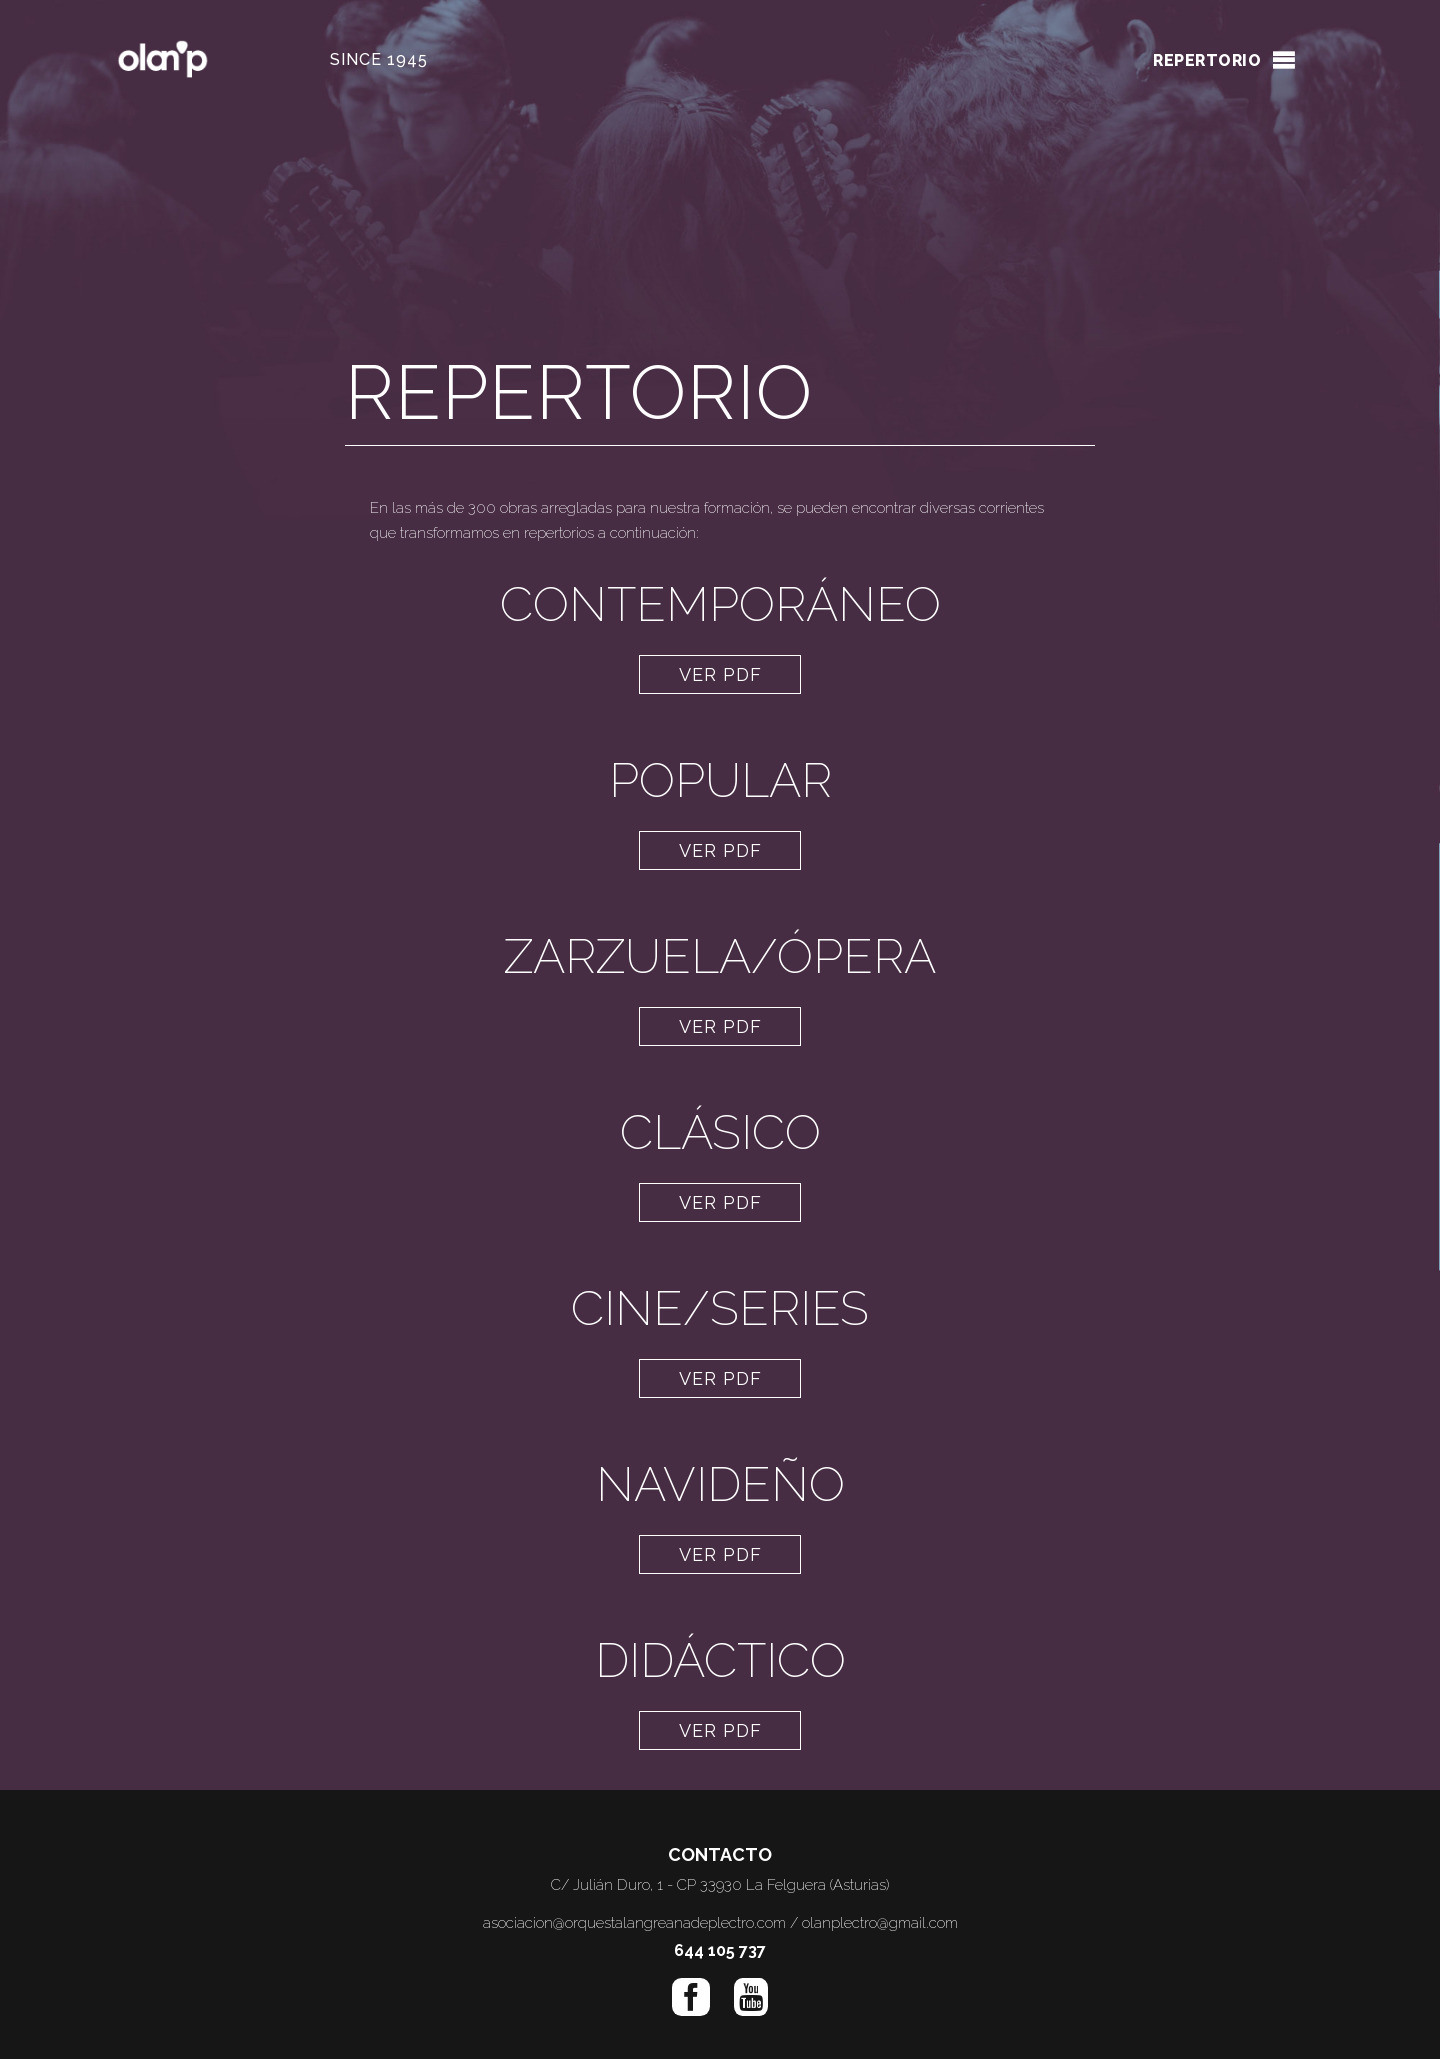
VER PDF (720, 674)
